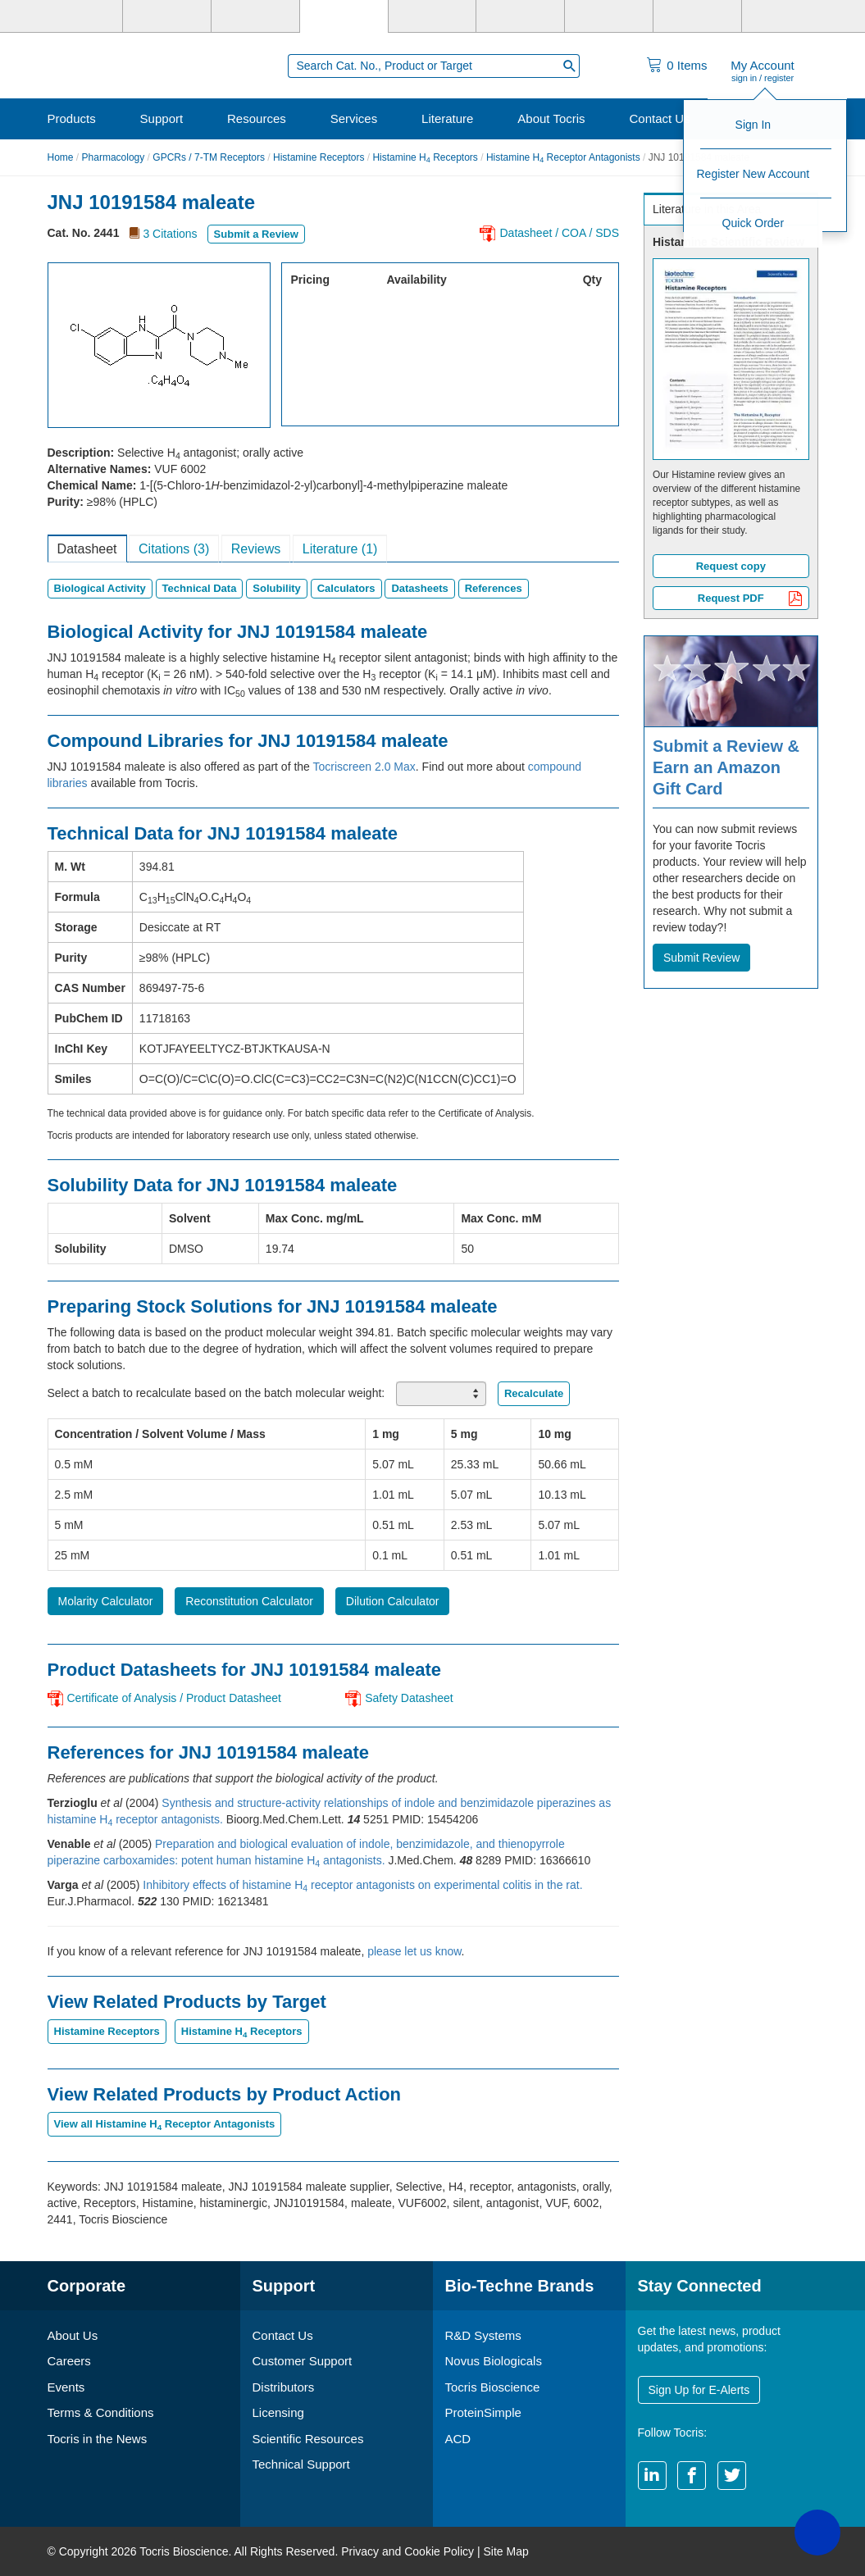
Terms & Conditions (101, 2412)
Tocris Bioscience (492, 2387)
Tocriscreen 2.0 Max (364, 766)
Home (61, 157)
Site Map (505, 2551)
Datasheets (419, 588)
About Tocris (551, 118)
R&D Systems (483, 2335)
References (493, 588)
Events (66, 2387)
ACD (458, 2439)
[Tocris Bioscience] (344, 16)
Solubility (277, 588)
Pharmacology (113, 157)
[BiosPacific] (520, 16)
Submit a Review (256, 234)
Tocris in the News (98, 2439)
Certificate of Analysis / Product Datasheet (174, 1697)
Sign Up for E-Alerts (699, 2389)
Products (72, 118)
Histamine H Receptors (424, 157)
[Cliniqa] (609, 16)
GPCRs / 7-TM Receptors (209, 157)
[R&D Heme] (786, 16)
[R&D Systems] (167, 16)
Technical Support (301, 2464)
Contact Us (659, 118)
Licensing (278, 2412)
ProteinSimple (483, 2412)
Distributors (284, 2387)
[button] (817, 2533)
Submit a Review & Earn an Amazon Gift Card (726, 767)
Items (687, 65)
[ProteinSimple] (432, 16)
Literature (447, 118)
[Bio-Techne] (79, 16)
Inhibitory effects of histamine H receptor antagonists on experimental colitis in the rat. (362, 1884)
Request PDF (750, 600)
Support (162, 118)
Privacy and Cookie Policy (407, 2551)
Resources (256, 118)
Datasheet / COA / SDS (559, 232)
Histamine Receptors (318, 157)
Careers (69, 2361)
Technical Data (199, 588)
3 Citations (170, 233)
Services (354, 118)
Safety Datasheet (409, 1697)
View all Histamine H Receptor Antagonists (164, 2124)
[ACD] (697, 16)
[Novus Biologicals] (255, 16)
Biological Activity (100, 588)
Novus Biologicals (493, 2361)
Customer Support (303, 2361)
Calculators (346, 588)
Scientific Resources (308, 2439)
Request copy (731, 566)
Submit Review (701, 957)
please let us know (414, 1951)
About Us (73, 2335)
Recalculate (533, 1393)
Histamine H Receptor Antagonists (563, 157)
